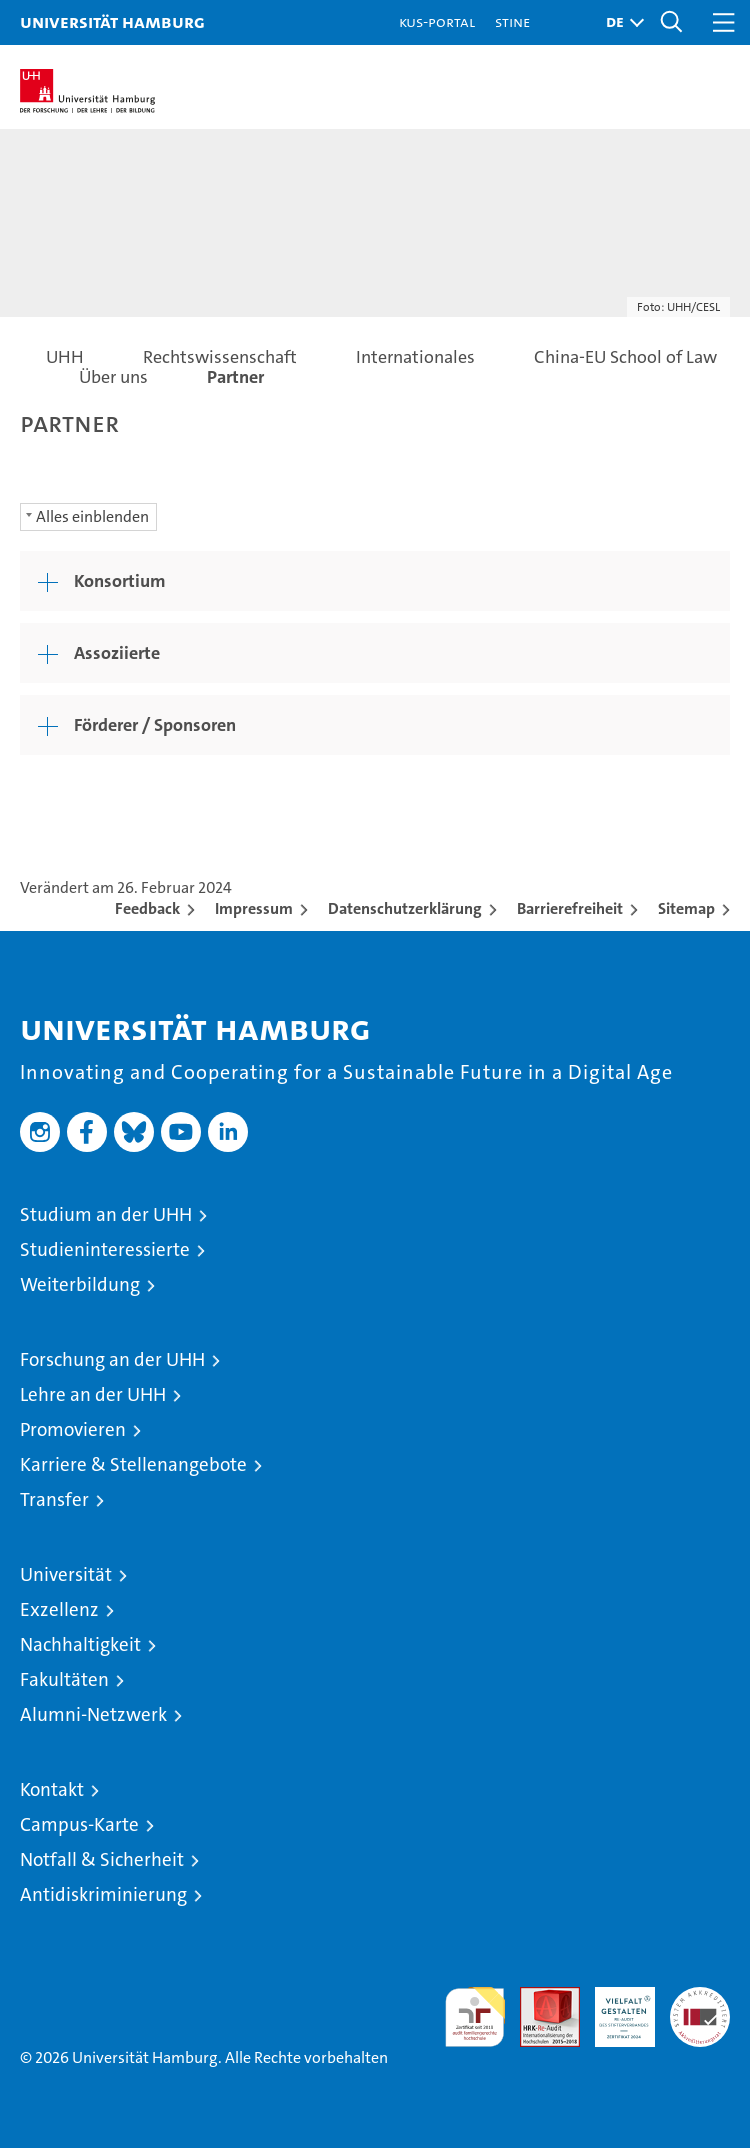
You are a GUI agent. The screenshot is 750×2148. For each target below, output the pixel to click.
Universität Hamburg (112, 21)
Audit (539, 1997)
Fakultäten (64, 1679)
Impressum (254, 908)
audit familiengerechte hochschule (475, 2017)
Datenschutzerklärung (405, 908)
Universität (66, 1574)
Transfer (54, 1499)
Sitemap (686, 908)
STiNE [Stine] (512, 21)
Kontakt (52, 1789)
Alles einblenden (92, 516)
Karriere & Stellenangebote (133, 1464)
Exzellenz (59, 1609)
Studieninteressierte (105, 1249)
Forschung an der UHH (112, 1359)
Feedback (147, 908)
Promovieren (73, 1429)
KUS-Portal (437, 21)
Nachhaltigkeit (80, 1644)
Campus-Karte (79, 1824)
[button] (620, 22)
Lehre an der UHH (93, 1394)
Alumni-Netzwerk (93, 1714)
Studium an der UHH (106, 1214)
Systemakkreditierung (700, 1997)
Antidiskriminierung (103, 1894)
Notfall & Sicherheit (102, 1859)
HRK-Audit (614, 2008)
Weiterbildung (80, 1284)
